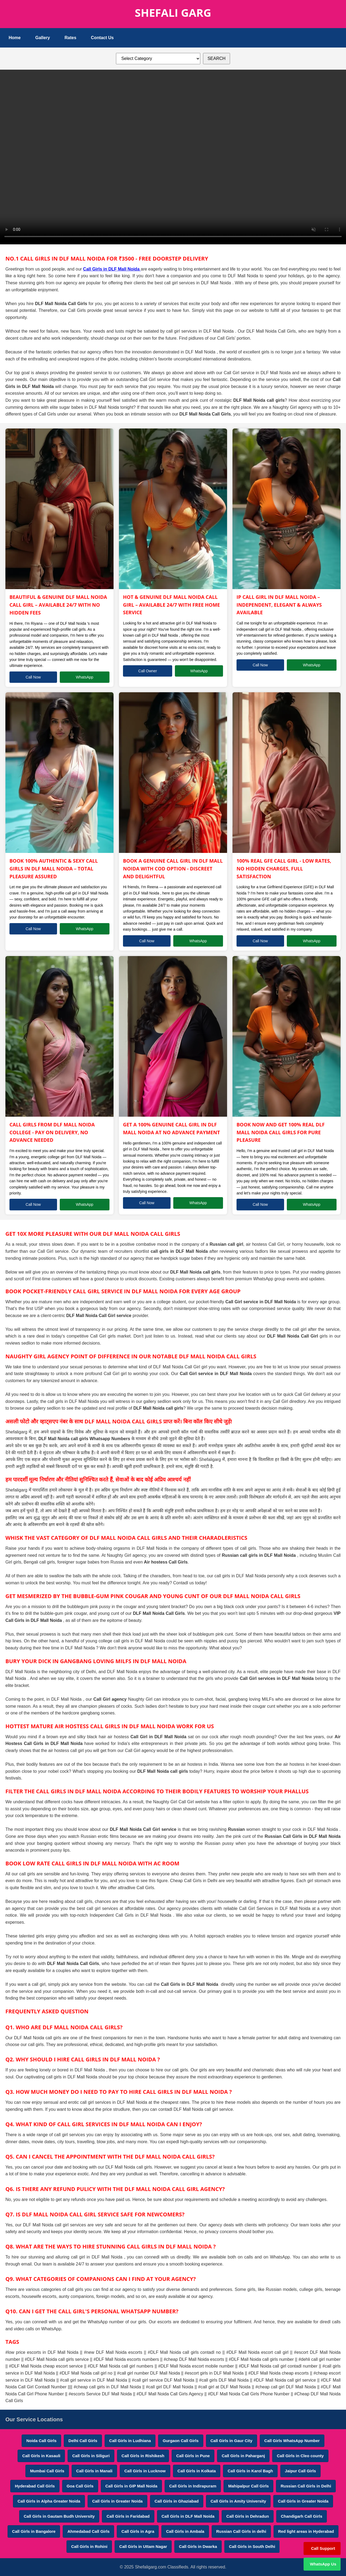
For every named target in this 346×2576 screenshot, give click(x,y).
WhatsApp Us (323, 2564)
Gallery (42, 37)
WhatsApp (85, 677)
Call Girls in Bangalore (34, 2531)
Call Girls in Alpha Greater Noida (49, 2501)
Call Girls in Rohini (89, 2546)
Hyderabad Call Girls (35, 2486)
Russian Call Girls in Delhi (306, 2486)
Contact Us (102, 37)
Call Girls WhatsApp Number (292, 2440)
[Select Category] (158, 58)
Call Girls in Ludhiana (130, 2440)
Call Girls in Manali (94, 2471)
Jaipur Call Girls (300, 2471)
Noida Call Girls (41, 2440)
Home (15, 37)
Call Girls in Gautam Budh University (59, 2516)
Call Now (33, 677)
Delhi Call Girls (82, 2440)
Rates (70, 37)
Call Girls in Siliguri (90, 2455)
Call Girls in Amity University (238, 2501)
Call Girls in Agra (137, 2531)
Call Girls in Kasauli (41, 2455)
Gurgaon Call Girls (181, 2440)
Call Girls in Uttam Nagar (143, 2546)
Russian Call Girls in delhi (241, 2531)
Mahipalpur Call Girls (248, 2486)
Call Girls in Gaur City (231, 2440)
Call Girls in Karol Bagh (250, 2471)
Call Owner (147, 671)
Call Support (323, 2548)
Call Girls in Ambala (185, 2531)
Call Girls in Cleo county (300, 2455)
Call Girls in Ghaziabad (177, 2501)
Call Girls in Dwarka (198, 2546)
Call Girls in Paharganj (243, 2455)
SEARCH (217, 58)
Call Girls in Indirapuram (192, 2486)
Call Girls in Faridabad (128, 2516)
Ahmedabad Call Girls (88, 2531)
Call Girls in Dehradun (247, 2516)
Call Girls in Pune (193, 2455)
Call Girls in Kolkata (197, 2471)
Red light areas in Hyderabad (306, 2531)
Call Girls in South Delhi (252, 2546)
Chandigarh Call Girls (301, 2516)
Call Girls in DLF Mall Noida (112, 269)
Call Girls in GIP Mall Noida (131, 2486)
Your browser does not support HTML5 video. (173, 156)
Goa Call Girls (80, 2486)
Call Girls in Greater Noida (117, 2501)
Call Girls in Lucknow (145, 2471)
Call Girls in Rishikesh (143, 2455)
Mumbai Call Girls (47, 2471)
